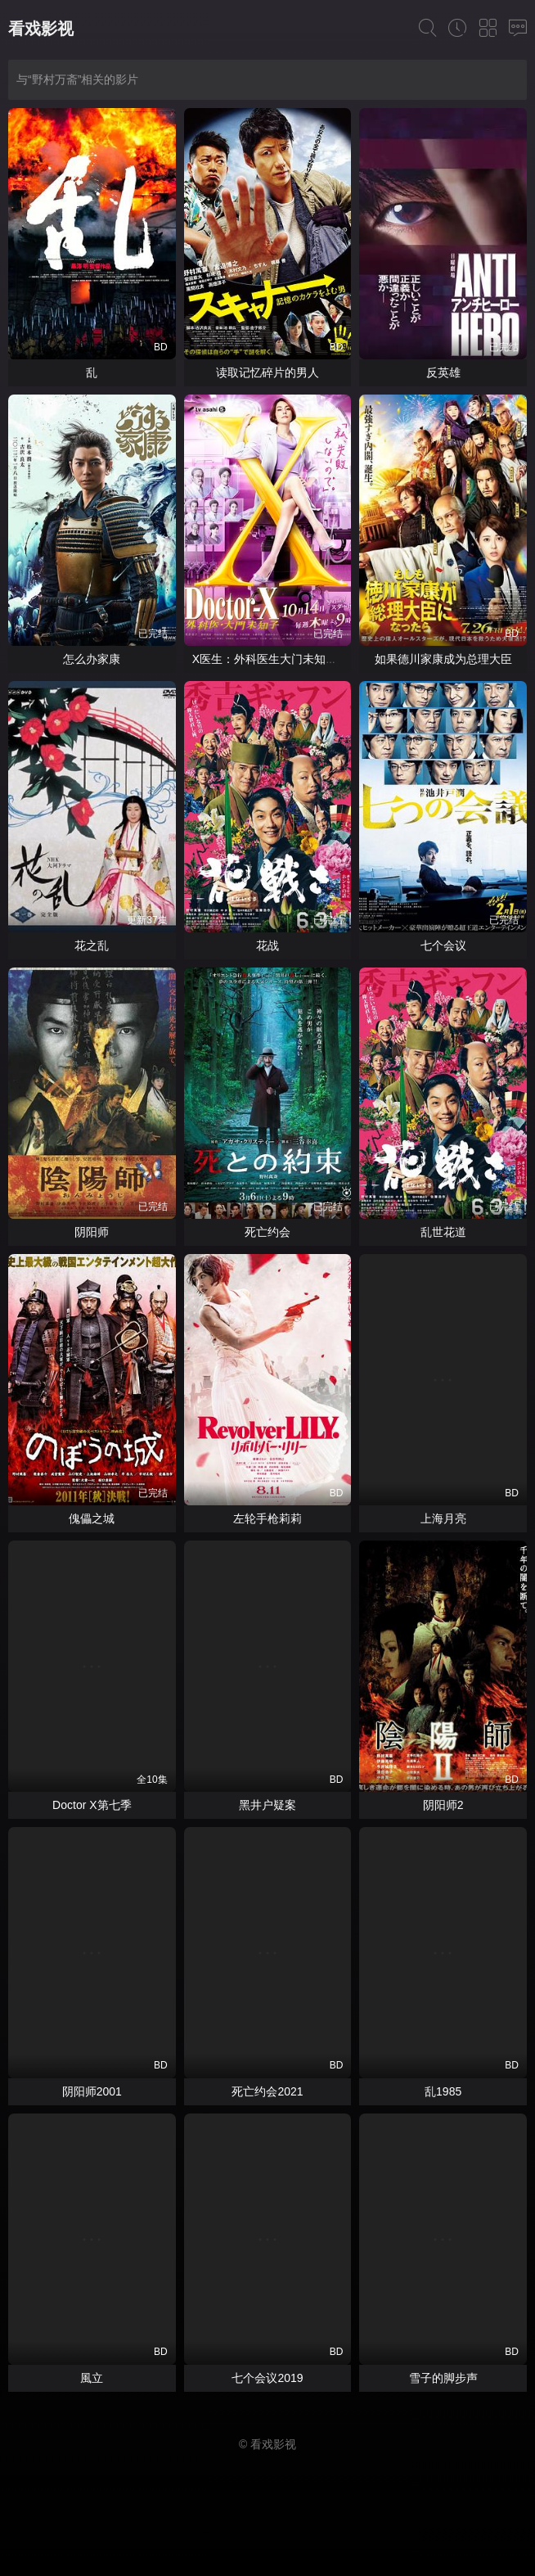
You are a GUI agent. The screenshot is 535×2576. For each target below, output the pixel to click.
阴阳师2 (443, 1804)
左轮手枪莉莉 (267, 1518)
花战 (267, 945)
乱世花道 (443, 1231)
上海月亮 (443, 1518)
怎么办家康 (91, 658)
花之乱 (91, 945)
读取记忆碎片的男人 (267, 372)
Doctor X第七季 (91, 1804)
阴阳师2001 (92, 2091)
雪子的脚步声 (443, 2377)
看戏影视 (41, 29)
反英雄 (443, 372)
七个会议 (443, 945)
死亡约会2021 (267, 2091)
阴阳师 (91, 1231)
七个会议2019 (267, 2377)
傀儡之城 (92, 1518)
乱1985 (443, 2091)
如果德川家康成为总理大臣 (443, 658)
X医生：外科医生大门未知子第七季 (281, 658)
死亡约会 (267, 1231)
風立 (91, 2377)
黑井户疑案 (267, 1804)
